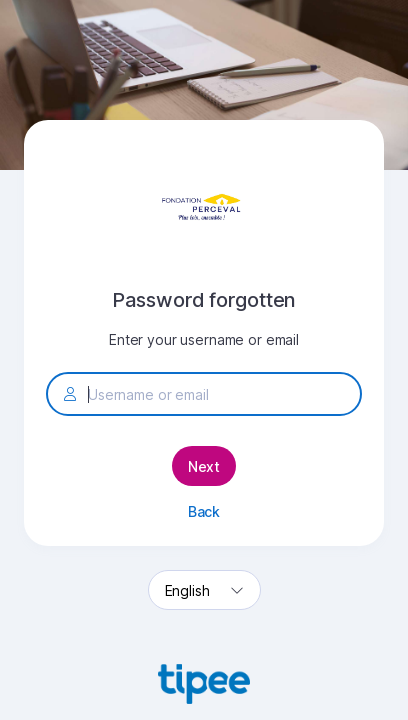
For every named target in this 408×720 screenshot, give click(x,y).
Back (204, 511)
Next (204, 466)
